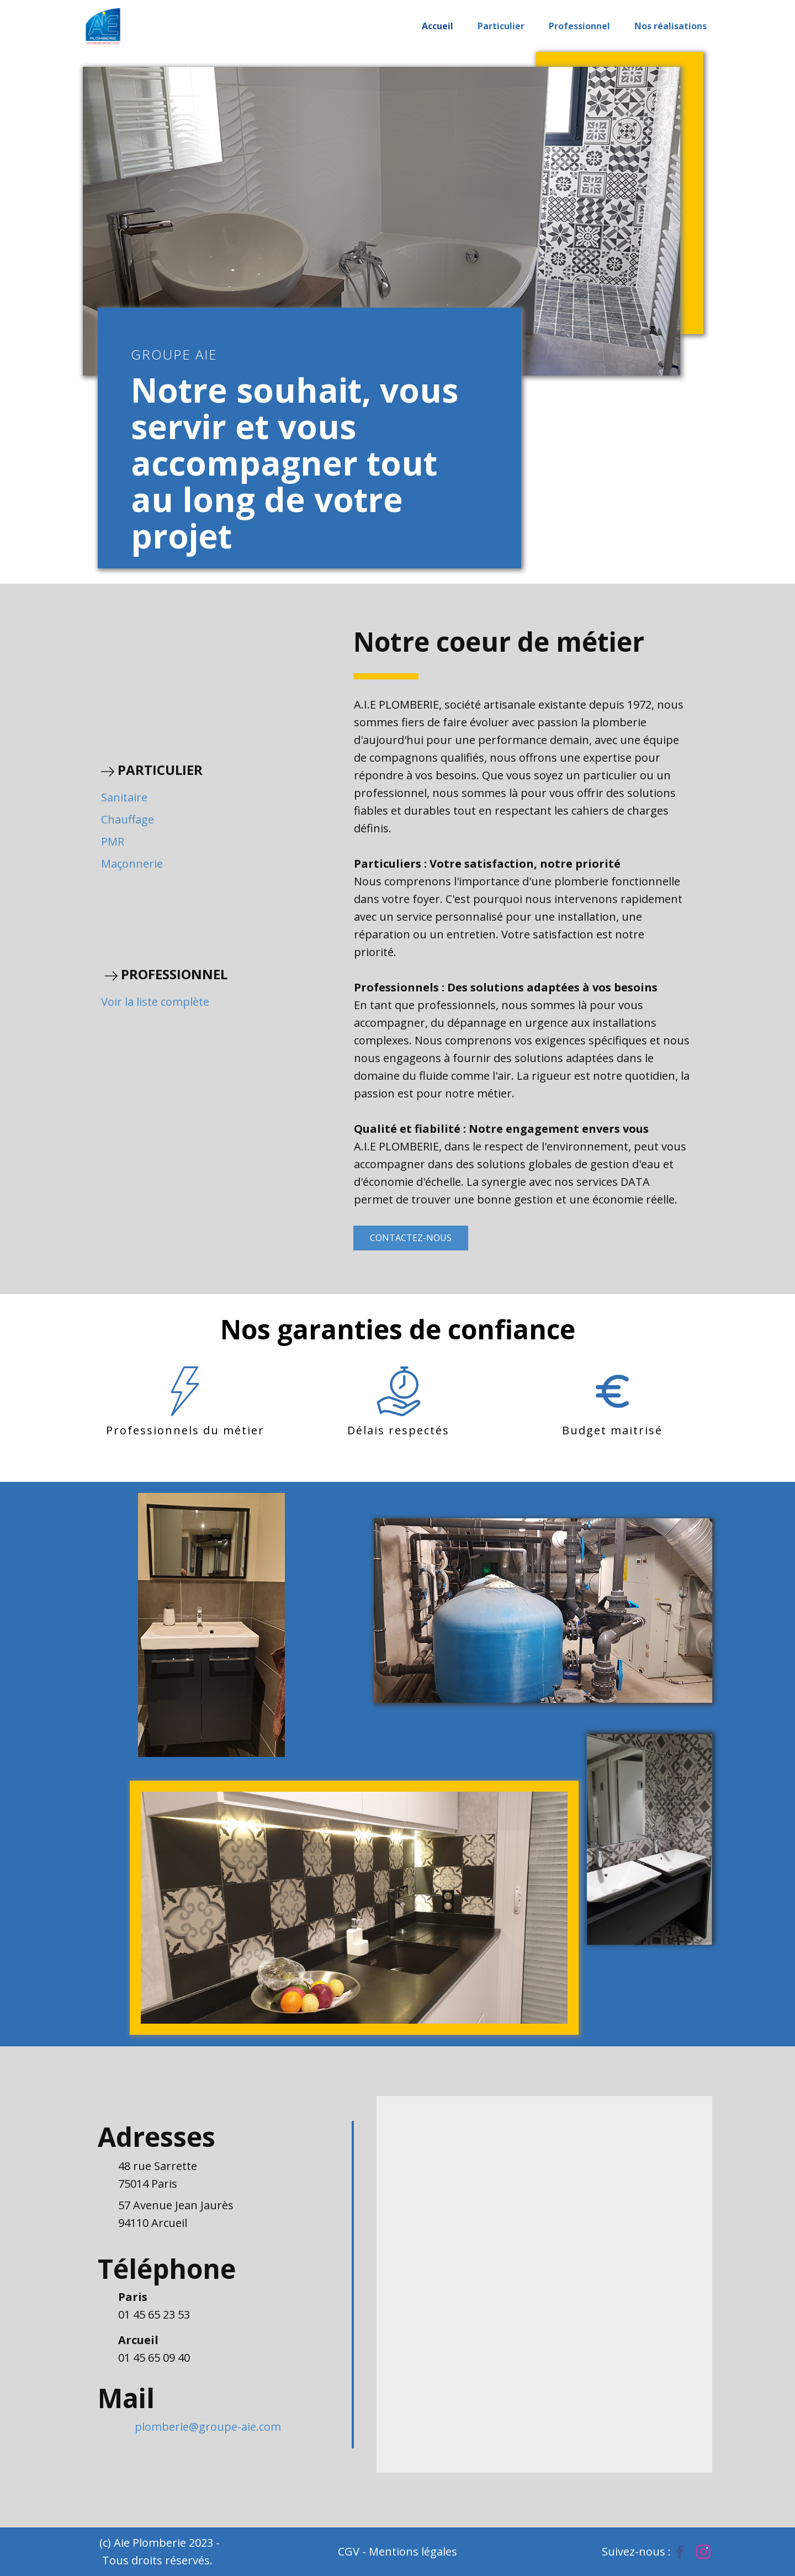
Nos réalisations (670, 26)
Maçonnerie (132, 863)
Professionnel (579, 26)
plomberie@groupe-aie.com (208, 2426)
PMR (112, 841)
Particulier (501, 26)
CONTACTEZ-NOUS (411, 1238)
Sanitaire (124, 797)
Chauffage (127, 819)
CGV (350, 2551)
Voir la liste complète (155, 1001)
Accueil (437, 26)
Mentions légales (413, 2551)
